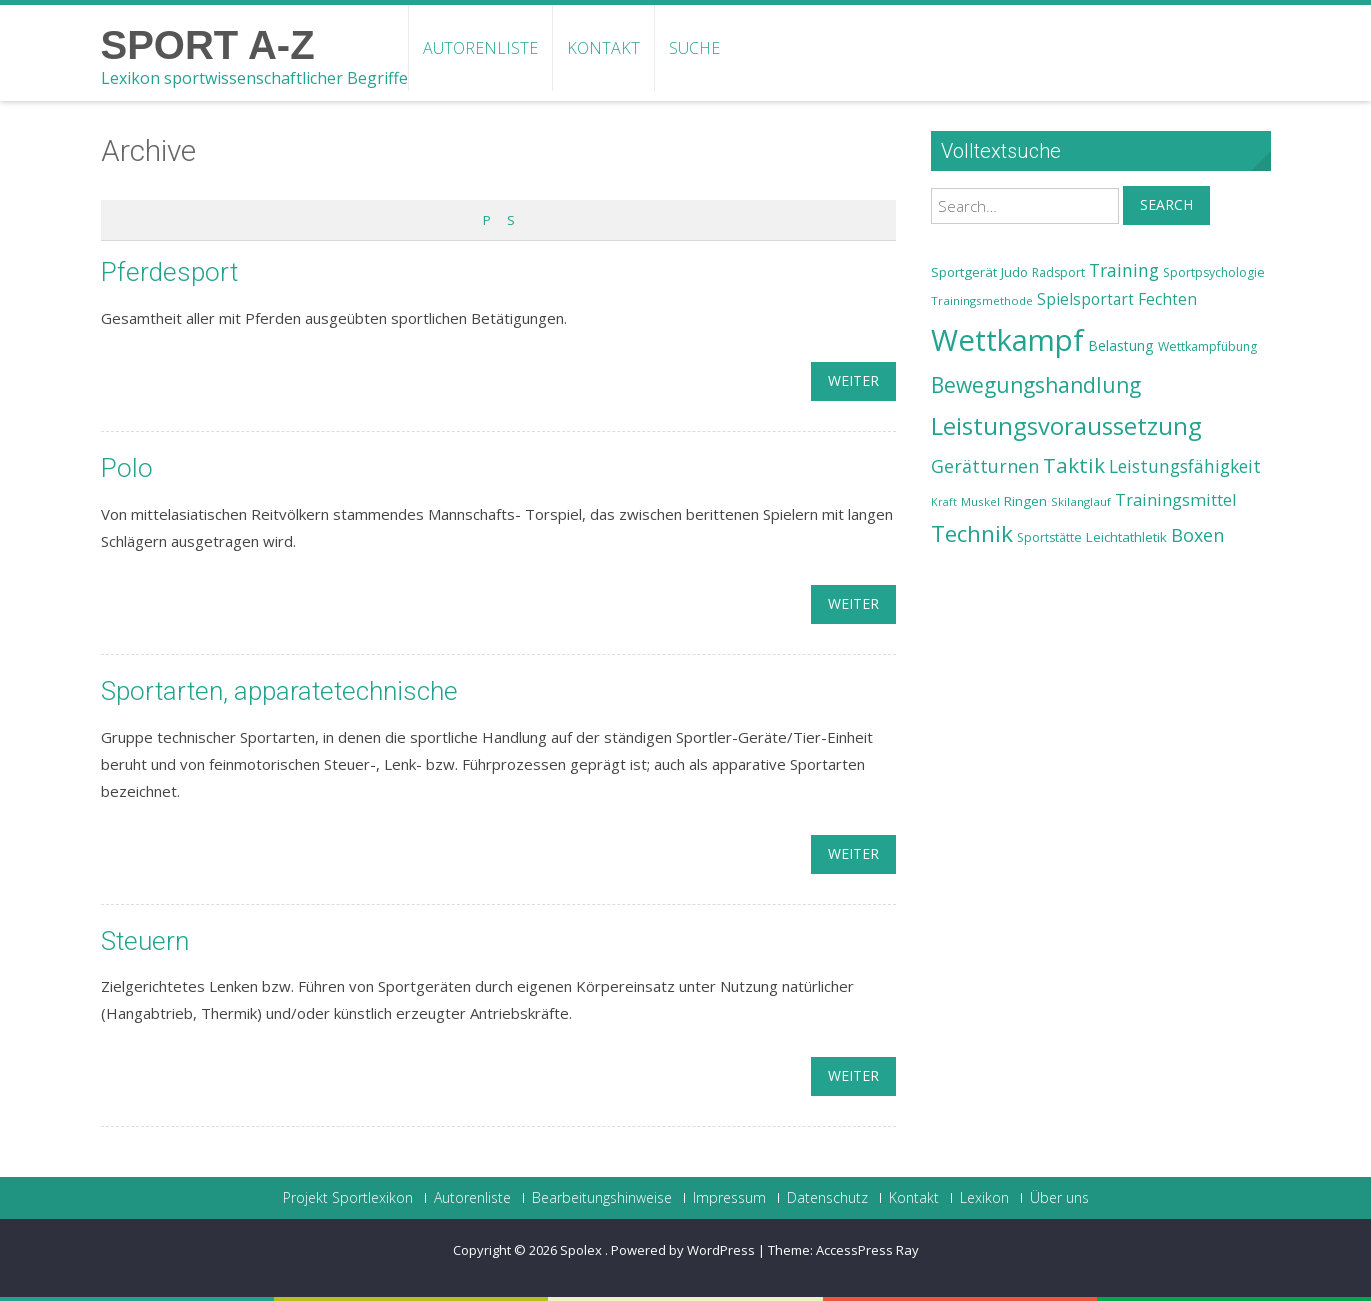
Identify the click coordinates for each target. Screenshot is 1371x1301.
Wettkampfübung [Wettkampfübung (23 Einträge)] (1207, 346)
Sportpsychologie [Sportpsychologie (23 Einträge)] (1214, 272)
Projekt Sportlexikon (348, 1198)
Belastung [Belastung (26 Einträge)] (1121, 345)
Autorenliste (480, 48)
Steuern (145, 941)
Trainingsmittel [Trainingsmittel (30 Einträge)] (1176, 499)
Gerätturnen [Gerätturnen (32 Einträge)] (985, 466)
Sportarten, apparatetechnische (279, 691)
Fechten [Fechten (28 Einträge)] (1167, 299)
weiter (853, 380)
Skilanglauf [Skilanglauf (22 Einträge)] (1081, 501)
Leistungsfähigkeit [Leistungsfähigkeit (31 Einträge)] (1185, 466)
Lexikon (984, 1198)
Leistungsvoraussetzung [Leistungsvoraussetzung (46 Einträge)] (1066, 426)
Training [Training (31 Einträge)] (1124, 270)
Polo (127, 468)
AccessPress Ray (867, 1250)
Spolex (582, 1250)
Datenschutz (827, 1198)
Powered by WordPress (683, 1250)
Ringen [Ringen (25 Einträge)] (1025, 501)
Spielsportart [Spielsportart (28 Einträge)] (1085, 299)
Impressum (729, 1198)
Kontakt (603, 48)
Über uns (1059, 1198)
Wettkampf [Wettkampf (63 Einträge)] (1007, 340)
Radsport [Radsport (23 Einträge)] (1058, 272)
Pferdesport (169, 272)
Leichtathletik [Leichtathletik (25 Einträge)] (1126, 537)
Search (1166, 204)
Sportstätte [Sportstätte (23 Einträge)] (1049, 537)
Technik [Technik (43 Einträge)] (972, 533)
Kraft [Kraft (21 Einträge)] (944, 502)
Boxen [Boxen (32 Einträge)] (1197, 535)
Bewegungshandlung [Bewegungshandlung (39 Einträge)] (1036, 385)
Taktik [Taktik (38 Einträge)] (1074, 465)
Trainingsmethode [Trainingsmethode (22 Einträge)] (982, 300)
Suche (694, 48)
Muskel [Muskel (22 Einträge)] (980, 501)
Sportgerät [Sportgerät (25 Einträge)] (964, 272)
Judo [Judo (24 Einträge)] (1014, 272)
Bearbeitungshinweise (602, 1198)
